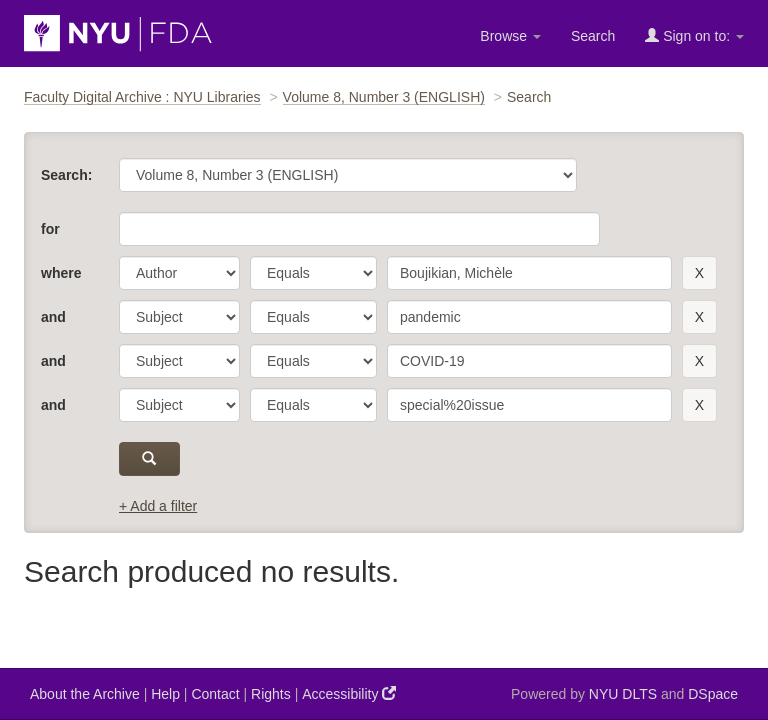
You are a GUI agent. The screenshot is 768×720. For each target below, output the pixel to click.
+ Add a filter (158, 506)
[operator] (313, 273)
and (53, 317)
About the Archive (85, 694)
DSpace (713, 694)
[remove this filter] (699, 273)
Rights (271, 694)
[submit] (149, 459)
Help (165, 694)
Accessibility (349, 693)
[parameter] (179, 273)
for (50, 229)
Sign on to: (694, 35)
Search (593, 36)
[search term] (529, 273)
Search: (66, 175)
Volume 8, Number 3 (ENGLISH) (384, 97)
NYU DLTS (623, 694)
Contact (215, 694)
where (61, 273)
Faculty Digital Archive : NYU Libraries (142, 97)
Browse (510, 36)
